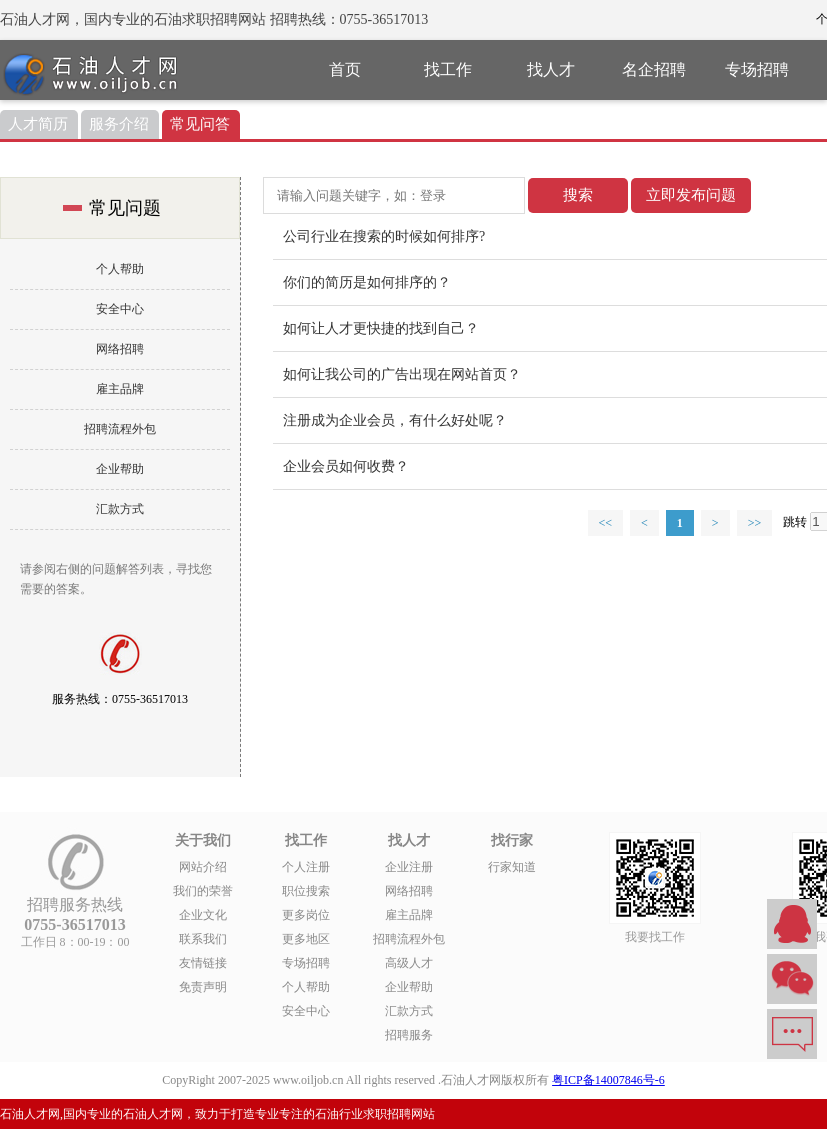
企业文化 (203, 915)
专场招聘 (757, 69)
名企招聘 (654, 69)
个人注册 (306, 867)
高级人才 (409, 963)
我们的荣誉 (203, 891)
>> (755, 523)
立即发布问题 (691, 195)
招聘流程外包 (120, 429)
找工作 (448, 69)
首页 (345, 69)
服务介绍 (119, 124)
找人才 (551, 69)
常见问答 (200, 124)
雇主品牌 (120, 389)
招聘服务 (409, 1035)
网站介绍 (203, 867)
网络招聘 (120, 349)
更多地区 (306, 939)
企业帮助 (120, 469)
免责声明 (203, 987)
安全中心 (120, 309)
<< (606, 523)
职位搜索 (306, 891)
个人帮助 (120, 269)
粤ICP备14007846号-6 (608, 1080)
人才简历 (38, 124)
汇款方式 (120, 509)
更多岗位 (306, 915)
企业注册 (409, 867)
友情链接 (203, 963)
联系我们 (203, 939)
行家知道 (512, 867)
